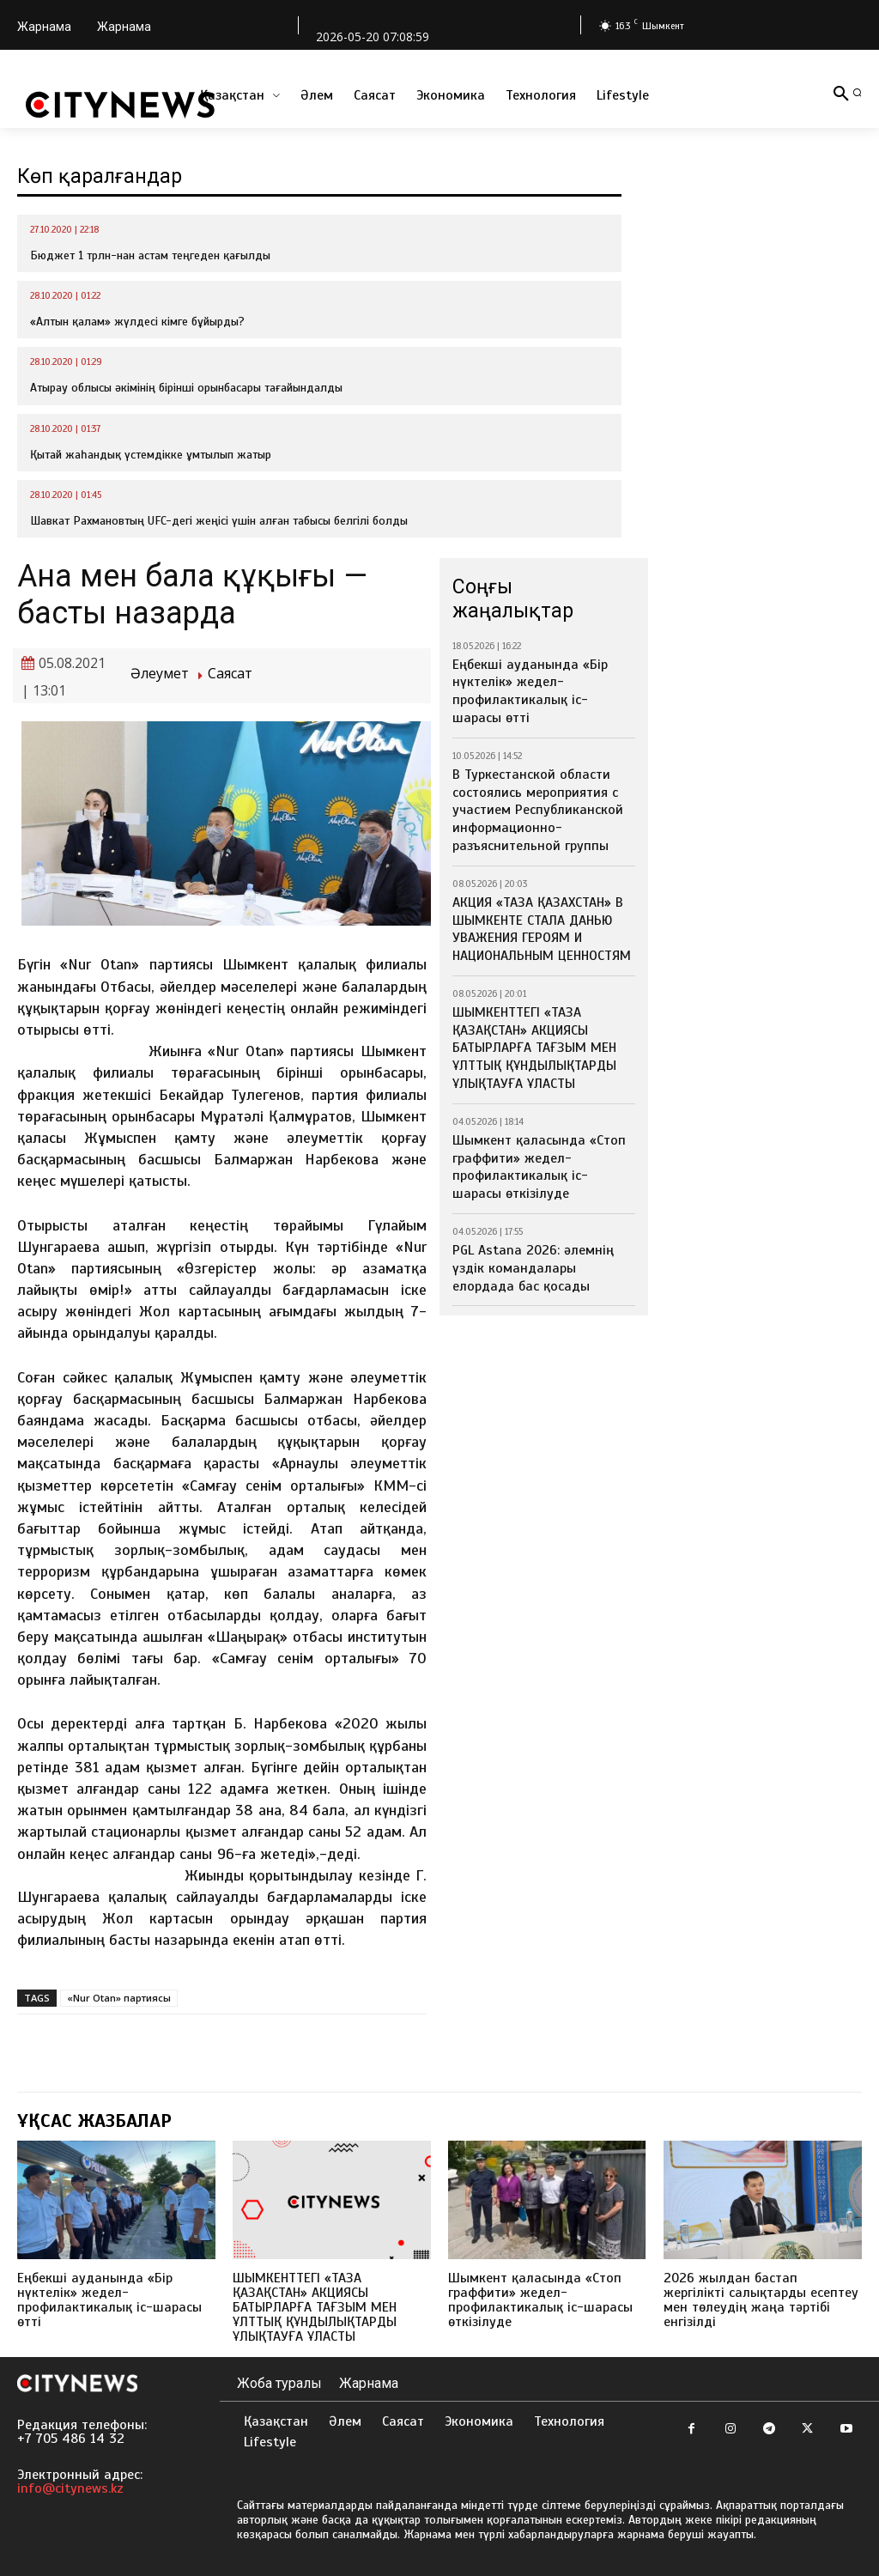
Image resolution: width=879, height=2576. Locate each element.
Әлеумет (159, 673)
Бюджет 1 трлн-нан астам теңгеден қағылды (150, 255)
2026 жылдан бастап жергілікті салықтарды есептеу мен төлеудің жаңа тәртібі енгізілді (755, 2299)
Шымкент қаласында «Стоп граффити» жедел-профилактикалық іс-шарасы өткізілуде (528, 1107)
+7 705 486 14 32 (70, 2438)
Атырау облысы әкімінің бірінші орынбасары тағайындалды (186, 387)
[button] (857, 92)
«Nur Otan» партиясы (119, 1997)
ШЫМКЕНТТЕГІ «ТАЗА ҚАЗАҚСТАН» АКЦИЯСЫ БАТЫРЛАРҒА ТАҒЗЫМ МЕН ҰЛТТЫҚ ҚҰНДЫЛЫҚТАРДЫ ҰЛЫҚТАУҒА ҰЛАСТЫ (525, 997)
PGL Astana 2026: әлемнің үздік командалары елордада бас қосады (537, 1199)
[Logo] (120, 104)
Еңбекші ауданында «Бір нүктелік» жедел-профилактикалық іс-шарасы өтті (539, 679)
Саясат (230, 673)
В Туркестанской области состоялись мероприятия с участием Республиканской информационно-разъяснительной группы (543, 779)
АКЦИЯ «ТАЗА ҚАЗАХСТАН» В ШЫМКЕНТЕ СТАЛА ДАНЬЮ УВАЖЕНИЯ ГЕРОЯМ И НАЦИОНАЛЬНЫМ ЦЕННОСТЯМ (533, 889)
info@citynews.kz (70, 2488)
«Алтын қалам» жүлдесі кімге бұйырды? (137, 321)
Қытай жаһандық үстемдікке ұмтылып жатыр (150, 454)
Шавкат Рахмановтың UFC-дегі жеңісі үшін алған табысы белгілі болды (219, 520)
